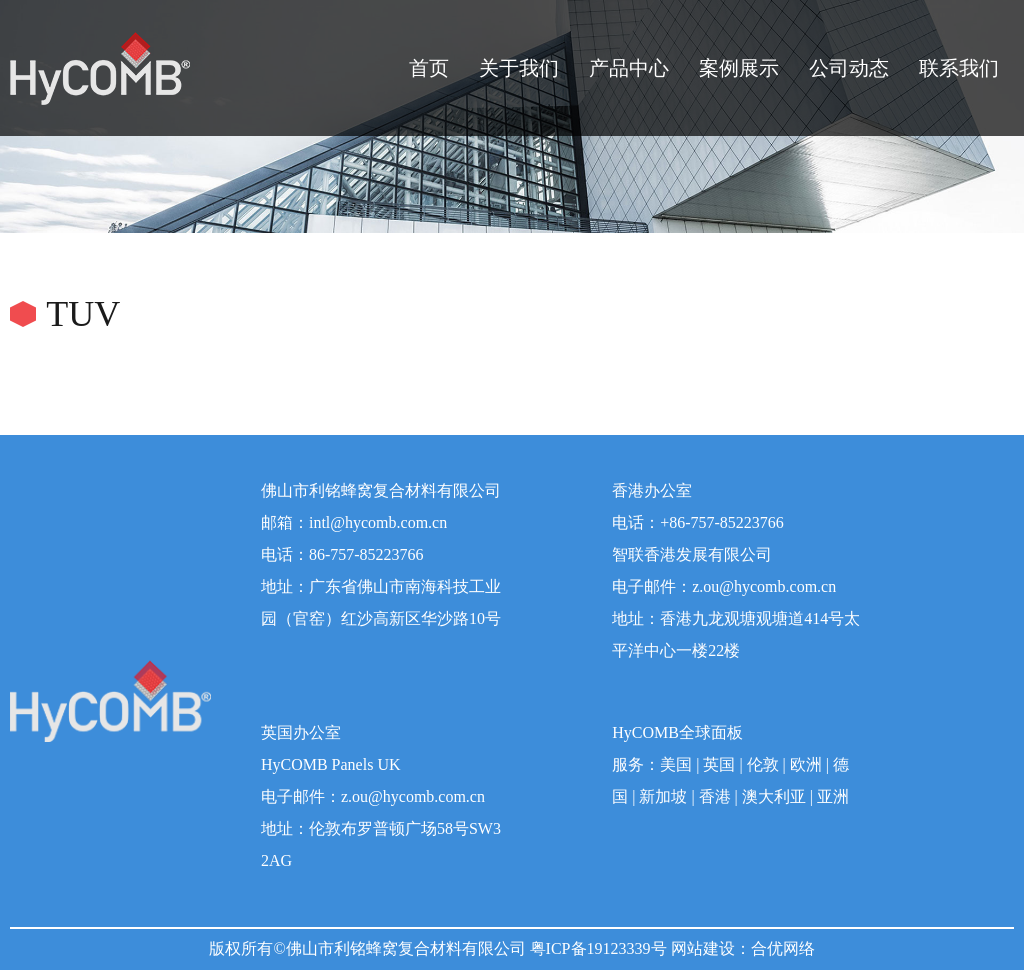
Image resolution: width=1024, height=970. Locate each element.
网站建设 (703, 948)
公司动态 (849, 68)
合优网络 (783, 948)
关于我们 (519, 68)
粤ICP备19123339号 (598, 948)
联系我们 (959, 68)
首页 (429, 68)
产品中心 (629, 68)
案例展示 (739, 68)
